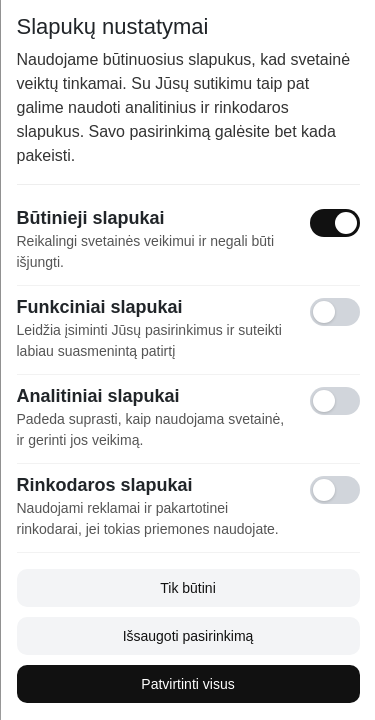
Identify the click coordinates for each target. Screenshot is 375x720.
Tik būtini (188, 588)
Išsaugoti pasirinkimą (187, 636)
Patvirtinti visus (187, 684)
